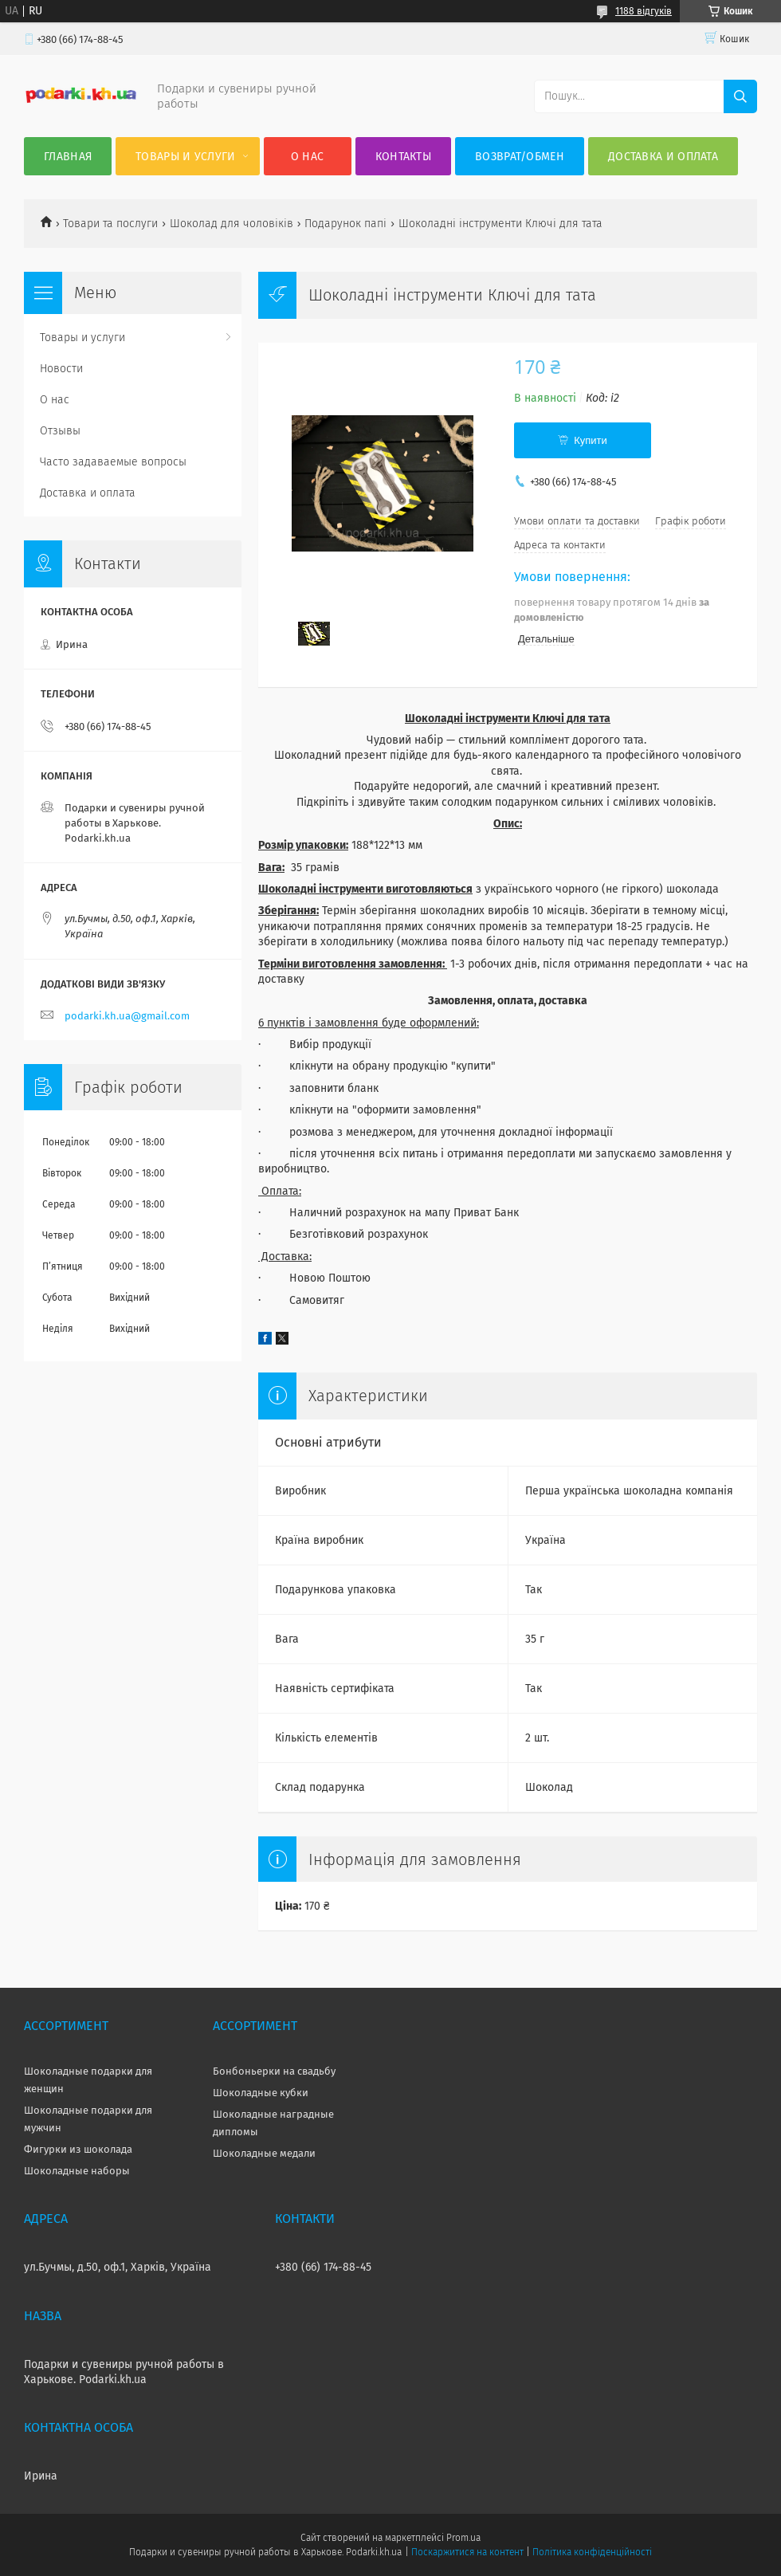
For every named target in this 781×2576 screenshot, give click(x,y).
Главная (68, 156)
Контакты (403, 156)
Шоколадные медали (264, 2153)
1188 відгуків (643, 11)
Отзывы (60, 431)
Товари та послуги (110, 223)
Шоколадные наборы (77, 2171)
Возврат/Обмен (519, 156)
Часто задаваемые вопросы (113, 462)
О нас (307, 156)
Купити (590, 440)
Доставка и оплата (663, 156)
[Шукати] (740, 96)
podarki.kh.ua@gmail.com (127, 1016)
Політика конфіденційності (592, 2552)
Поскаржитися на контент (467, 2552)
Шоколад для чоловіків (231, 223)
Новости (61, 368)
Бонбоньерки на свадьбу (274, 2071)
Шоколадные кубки (260, 2093)
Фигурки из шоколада (78, 2149)
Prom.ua (463, 2537)
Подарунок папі (345, 223)
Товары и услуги (185, 156)
